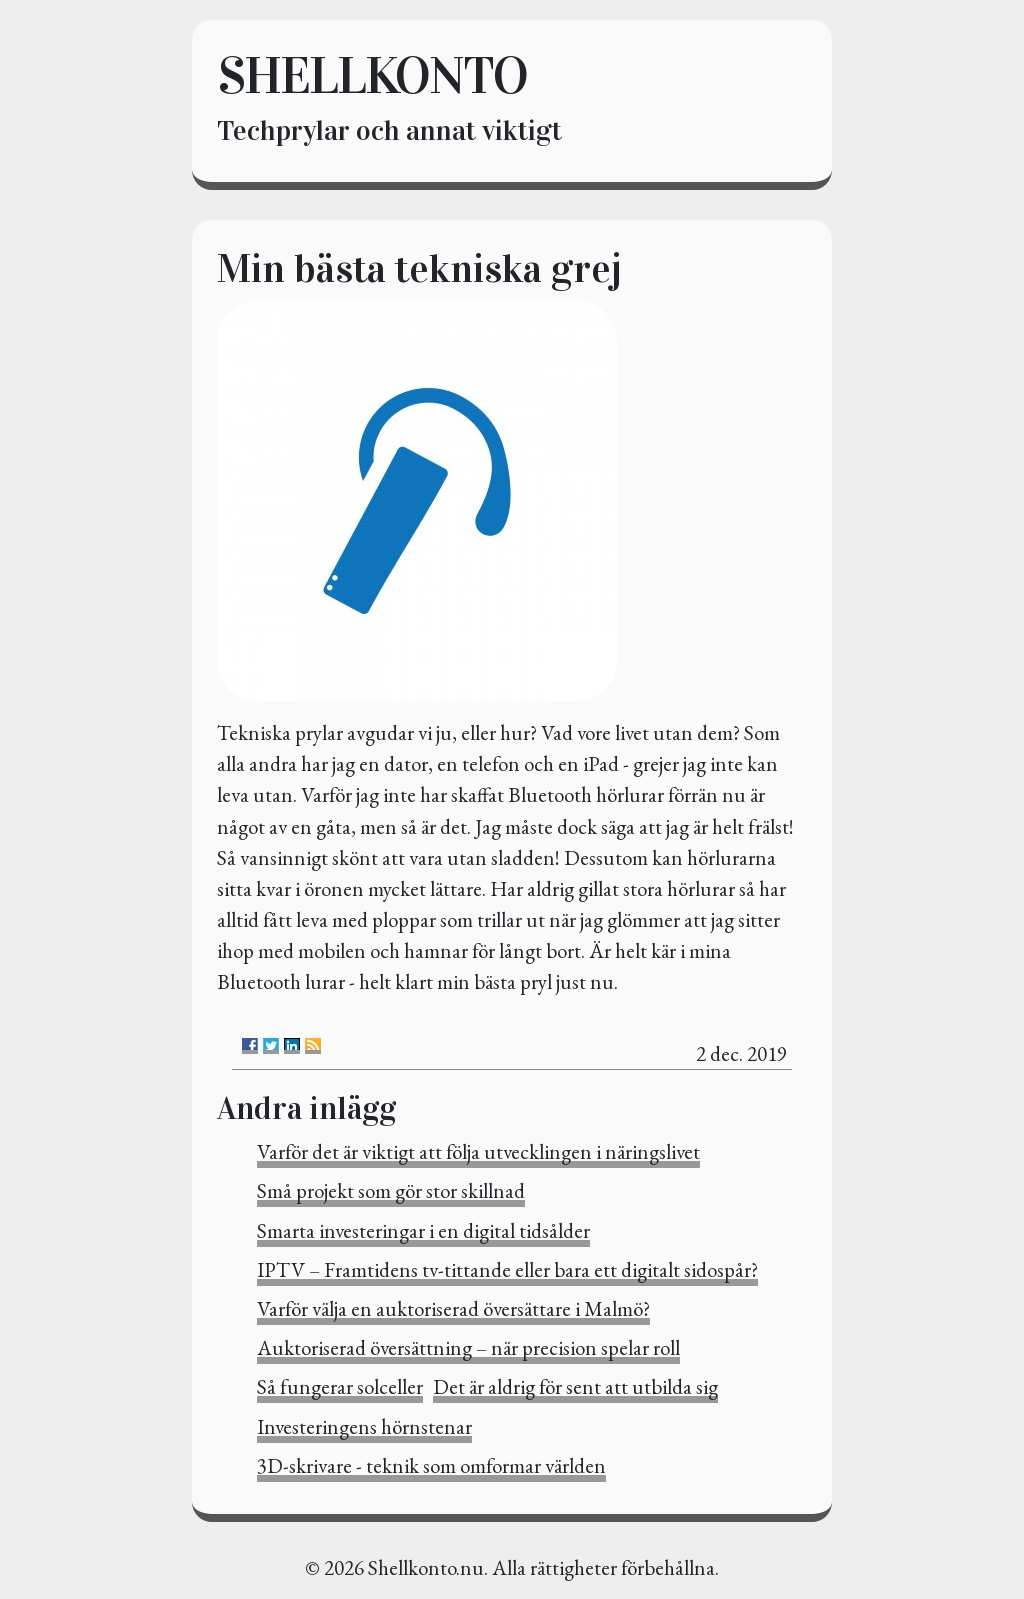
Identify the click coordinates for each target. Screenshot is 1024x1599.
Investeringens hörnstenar (364, 1426)
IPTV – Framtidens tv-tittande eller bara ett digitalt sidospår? (507, 1269)
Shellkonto (372, 75)
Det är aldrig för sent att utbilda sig (575, 1386)
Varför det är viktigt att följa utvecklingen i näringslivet (478, 1151)
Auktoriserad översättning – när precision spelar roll (468, 1347)
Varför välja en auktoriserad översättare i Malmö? (453, 1308)
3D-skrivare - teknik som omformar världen (431, 1465)
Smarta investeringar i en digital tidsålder (423, 1230)
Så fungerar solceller (340, 1386)
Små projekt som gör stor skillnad (391, 1190)
